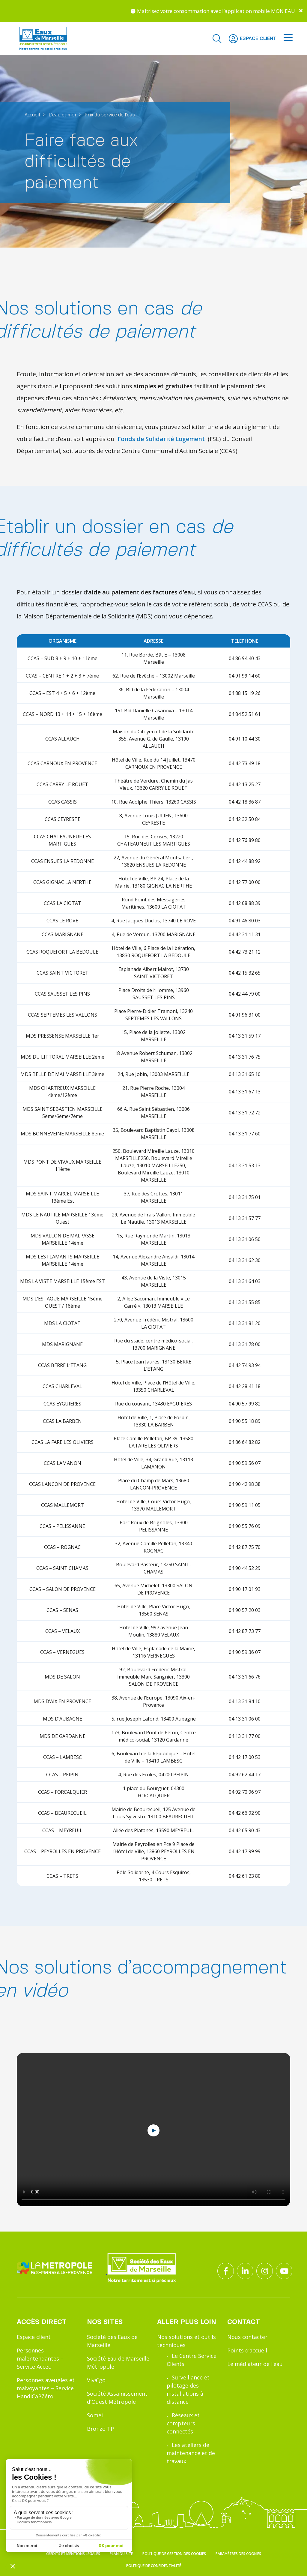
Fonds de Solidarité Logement (161, 439)
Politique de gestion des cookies (174, 2553)
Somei (95, 2415)
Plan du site (121, 2553)
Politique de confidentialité (153, 2565)
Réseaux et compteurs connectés (183, 2423)
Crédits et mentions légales (73, 2553)
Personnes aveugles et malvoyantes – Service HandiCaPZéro (46, 2388)
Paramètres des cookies (238, 2553)
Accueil (32, 114)
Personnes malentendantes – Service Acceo (40, 2358)
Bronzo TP (100, 2428)
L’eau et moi (62, 114)
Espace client (34, 2336)
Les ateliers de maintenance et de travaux (191, 2453)
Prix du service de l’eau (110, 114)
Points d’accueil (247, 2350)
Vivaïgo (96, 2380)
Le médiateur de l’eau (255, 2363)
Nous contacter (247, 2336)
